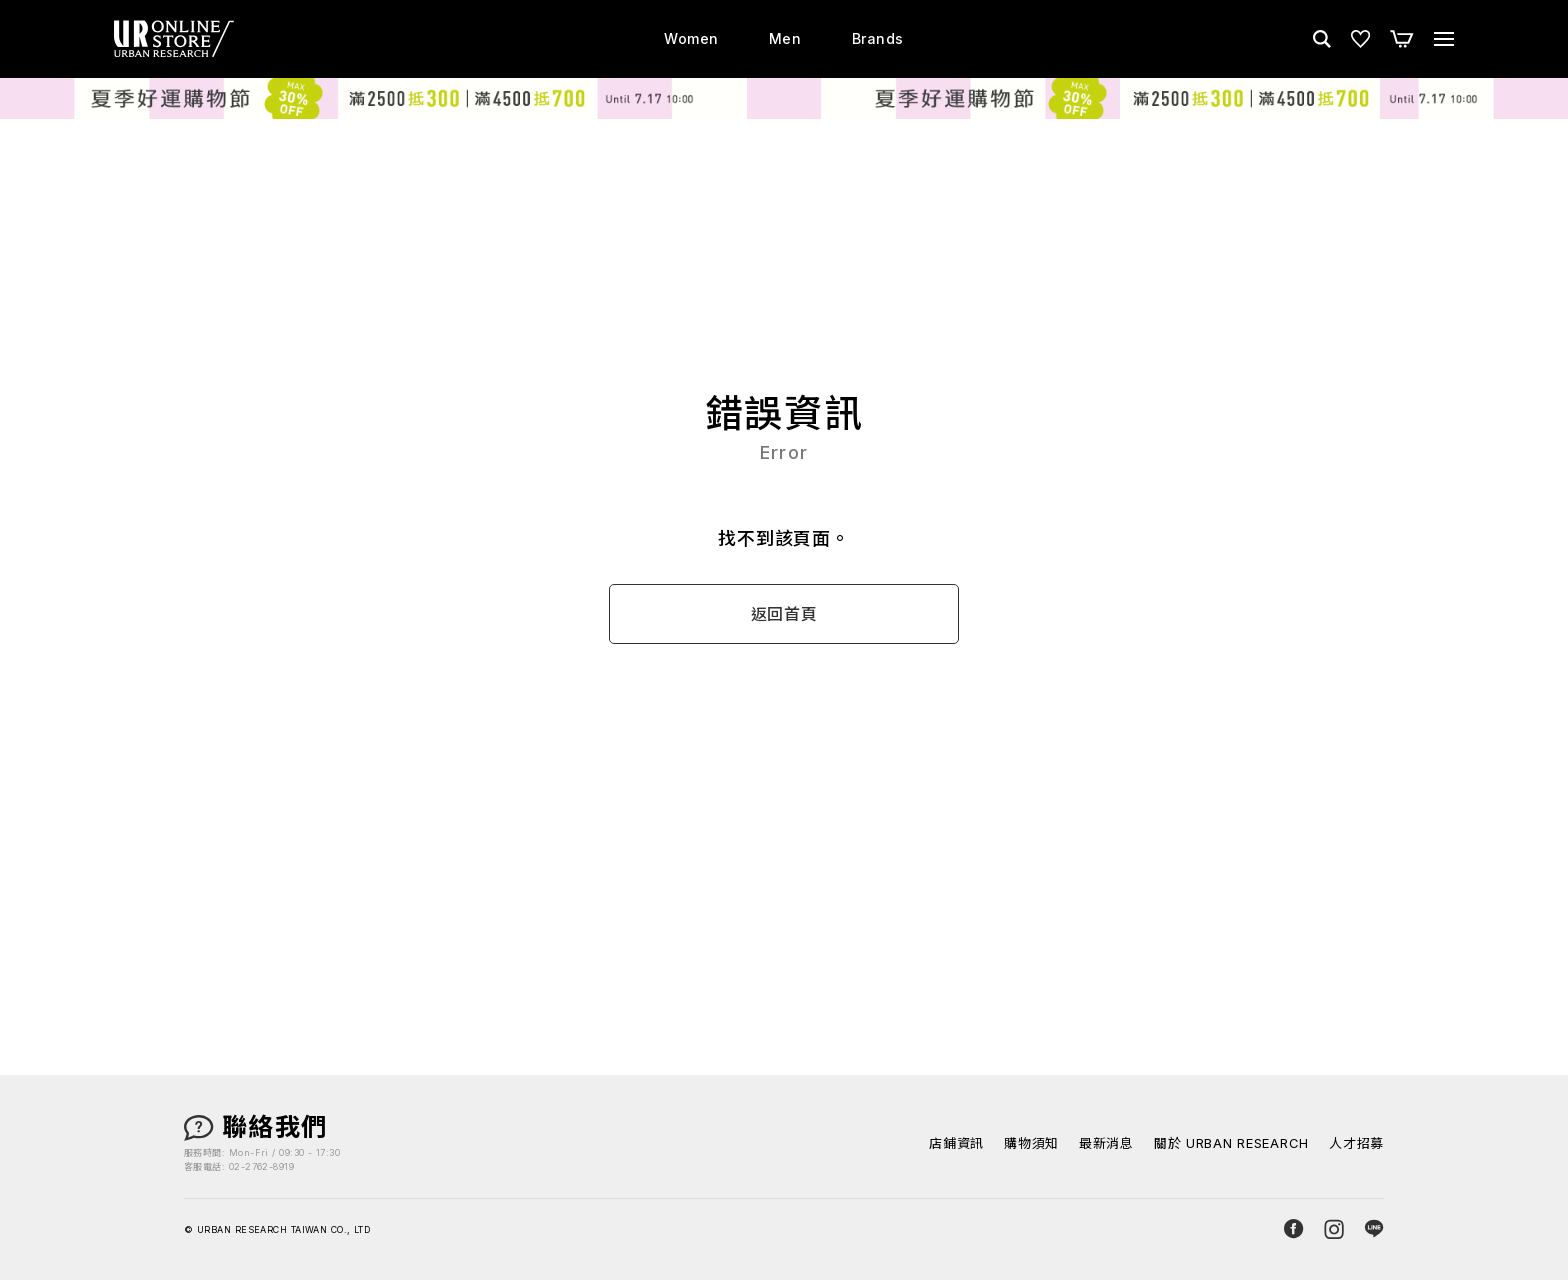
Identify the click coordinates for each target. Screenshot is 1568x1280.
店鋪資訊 (956, 1143)
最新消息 (1106, 1143)
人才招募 (1356, 1143)
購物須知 (1031, 1143)
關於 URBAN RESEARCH (1231, 1143)
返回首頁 (784, 615)
